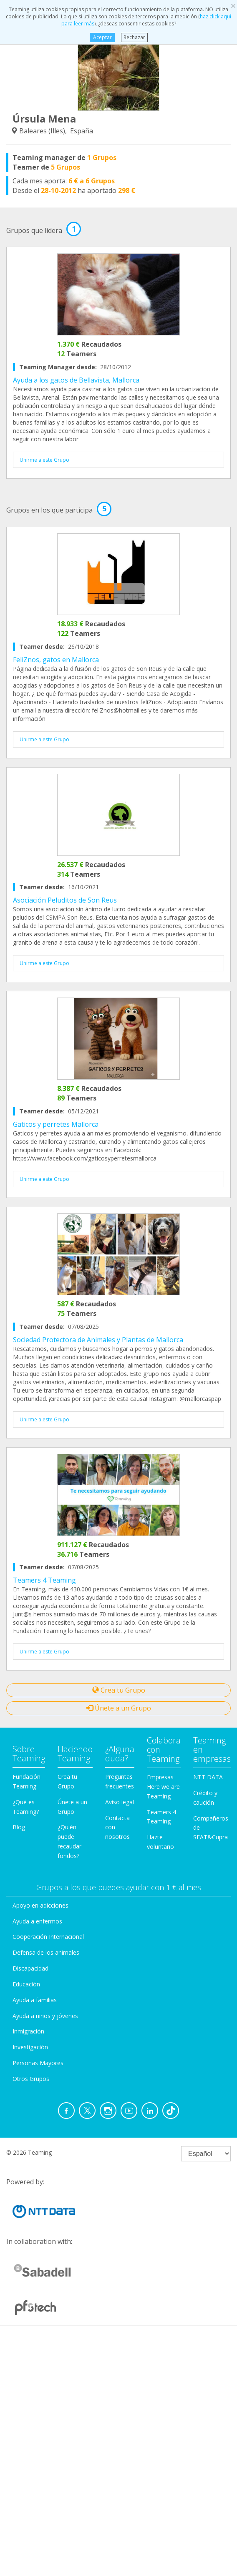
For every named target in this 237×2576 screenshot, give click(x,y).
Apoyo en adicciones (40, 1905)
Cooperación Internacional (48, 1937)
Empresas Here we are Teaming (163, 1786)
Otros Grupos (31, 2079)
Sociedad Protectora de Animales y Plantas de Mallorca (98, 1339)
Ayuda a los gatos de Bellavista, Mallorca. (77, 380)
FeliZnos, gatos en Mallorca (56, 659)
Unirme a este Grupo (44, 459)
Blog (19, 1827)
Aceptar (102, 37)
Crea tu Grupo (118, 1690)
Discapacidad (30, 1968)
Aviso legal (119, 1802)
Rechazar (134, 37)
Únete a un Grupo (118, 1708)
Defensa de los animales (46, 1952)
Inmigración (28, 2031)
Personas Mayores (38, 2063)
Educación (26, 1984)
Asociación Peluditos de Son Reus (65, 900)
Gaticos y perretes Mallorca (55, 1124)
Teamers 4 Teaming (44, 1580)
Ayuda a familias (35, 2000)
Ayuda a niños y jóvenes (45, 2016)
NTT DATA (208, 1777)
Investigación (30, 2047)
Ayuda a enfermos (37, 1921)
